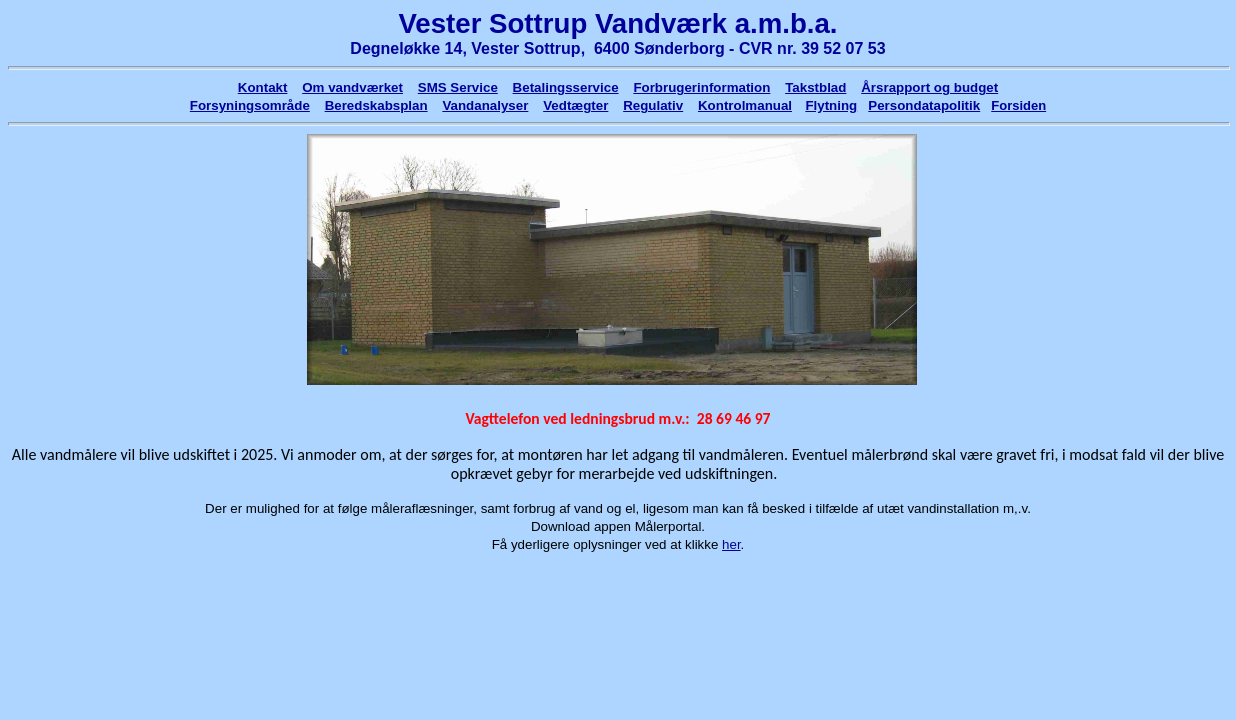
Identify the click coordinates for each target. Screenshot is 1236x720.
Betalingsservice (566, 87)
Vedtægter (575, 105)
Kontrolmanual (745, 105)
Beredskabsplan (376, 105)
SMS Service (458, 87)
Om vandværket (352, 87)
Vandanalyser (485, 105)
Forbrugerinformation (701, 87)
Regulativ (653, 105)
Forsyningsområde (250, 105)
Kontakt (263, 87)
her (731, 544)
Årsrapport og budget (929, 87)
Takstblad (815, 87)
